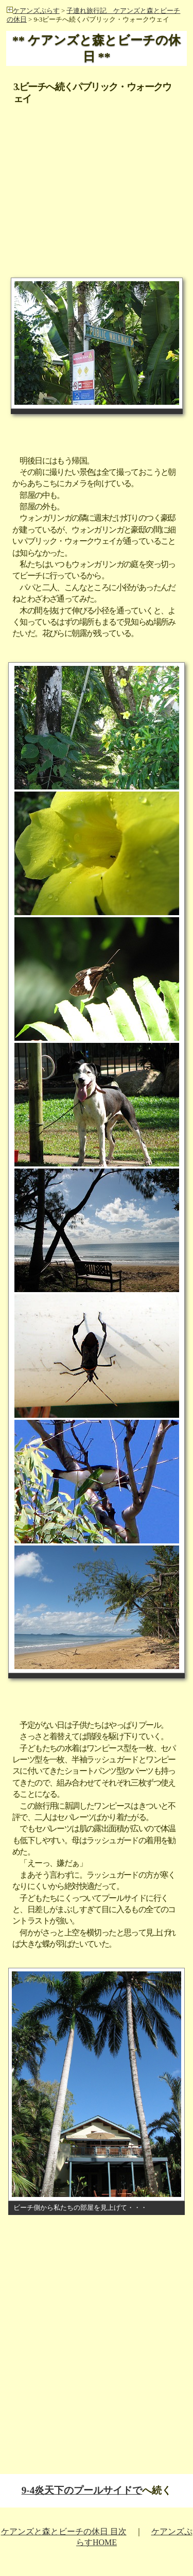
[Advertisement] (96, 168)
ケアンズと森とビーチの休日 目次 (64, 2531)
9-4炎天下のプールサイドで (82, 2490)
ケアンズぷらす (33, 10)
